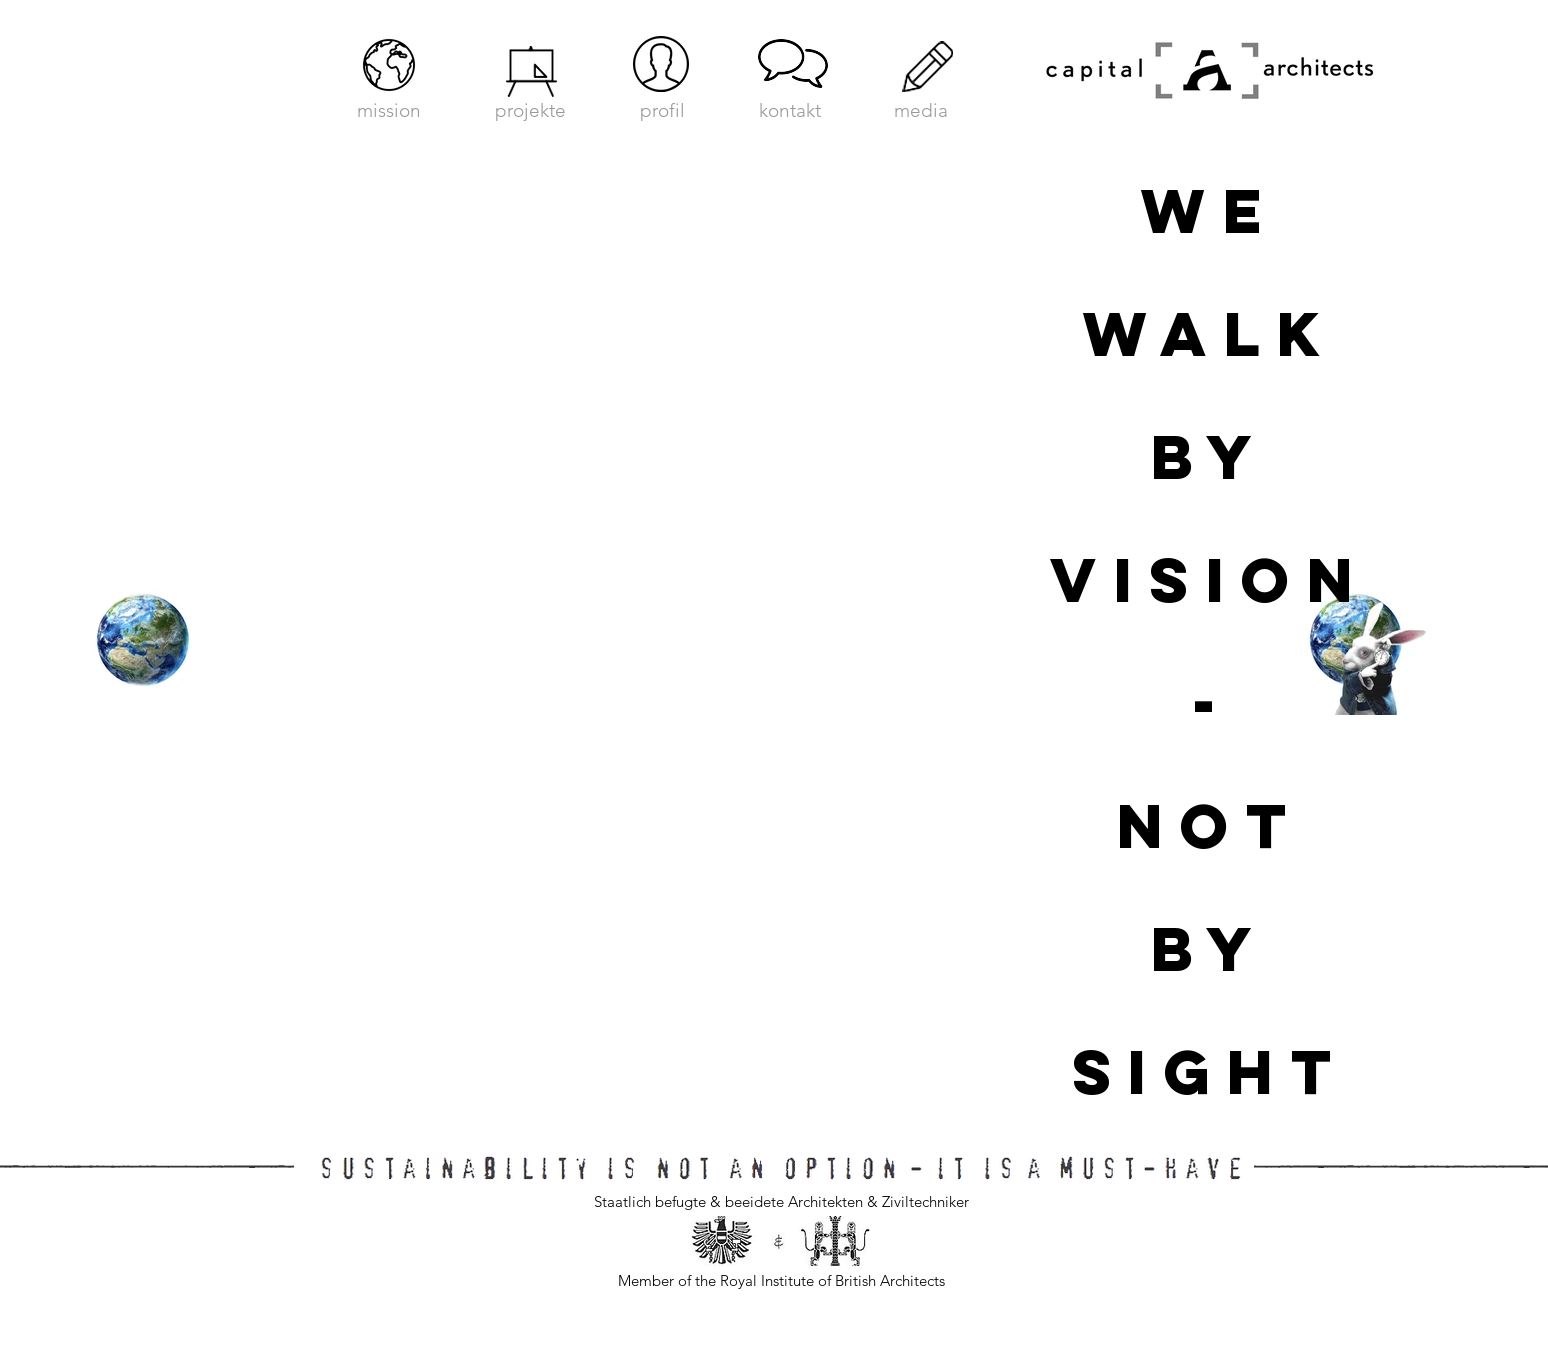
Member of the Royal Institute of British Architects (781, 1280)
